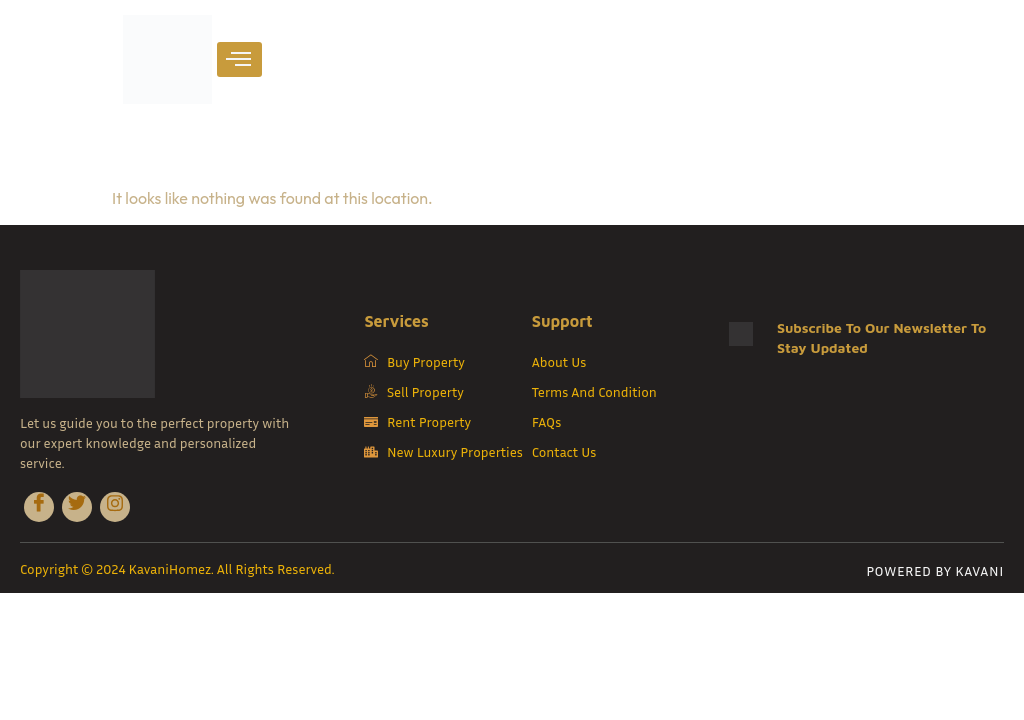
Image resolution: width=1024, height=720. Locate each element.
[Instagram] (115, 507)
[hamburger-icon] (239, 59)
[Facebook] (39, 507)
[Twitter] (77, 507)
